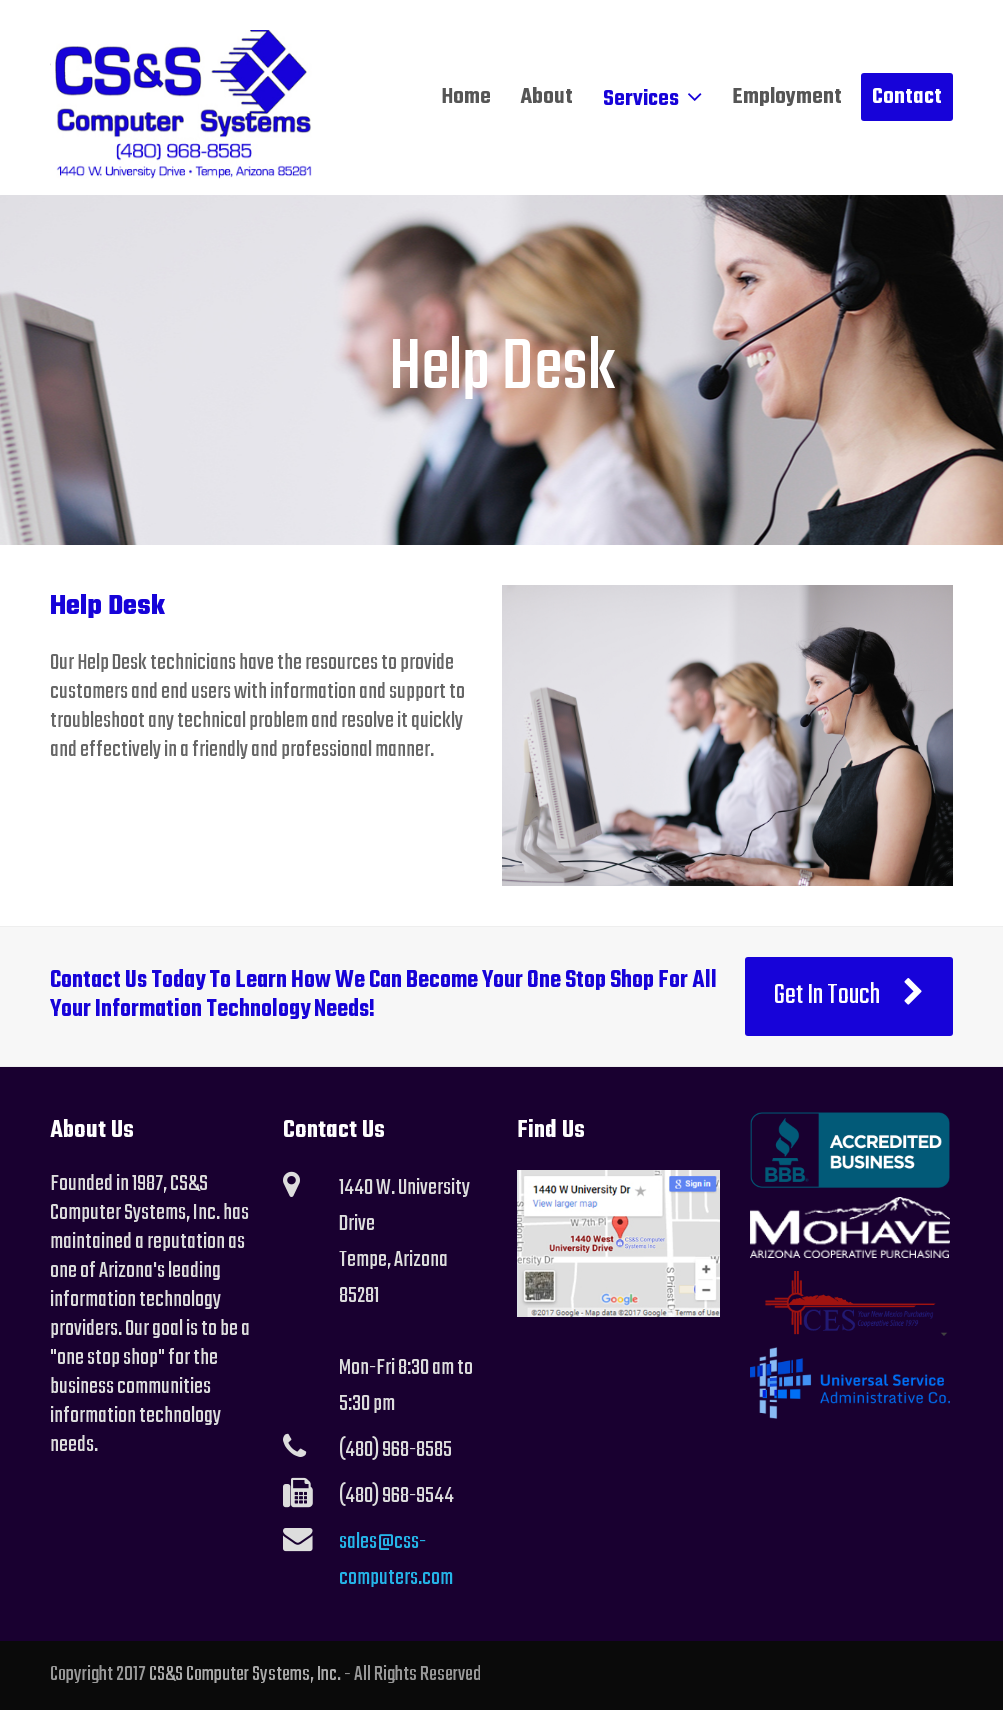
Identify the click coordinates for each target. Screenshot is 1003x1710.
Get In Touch (849, 996)
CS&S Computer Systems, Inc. (245, 1675)
